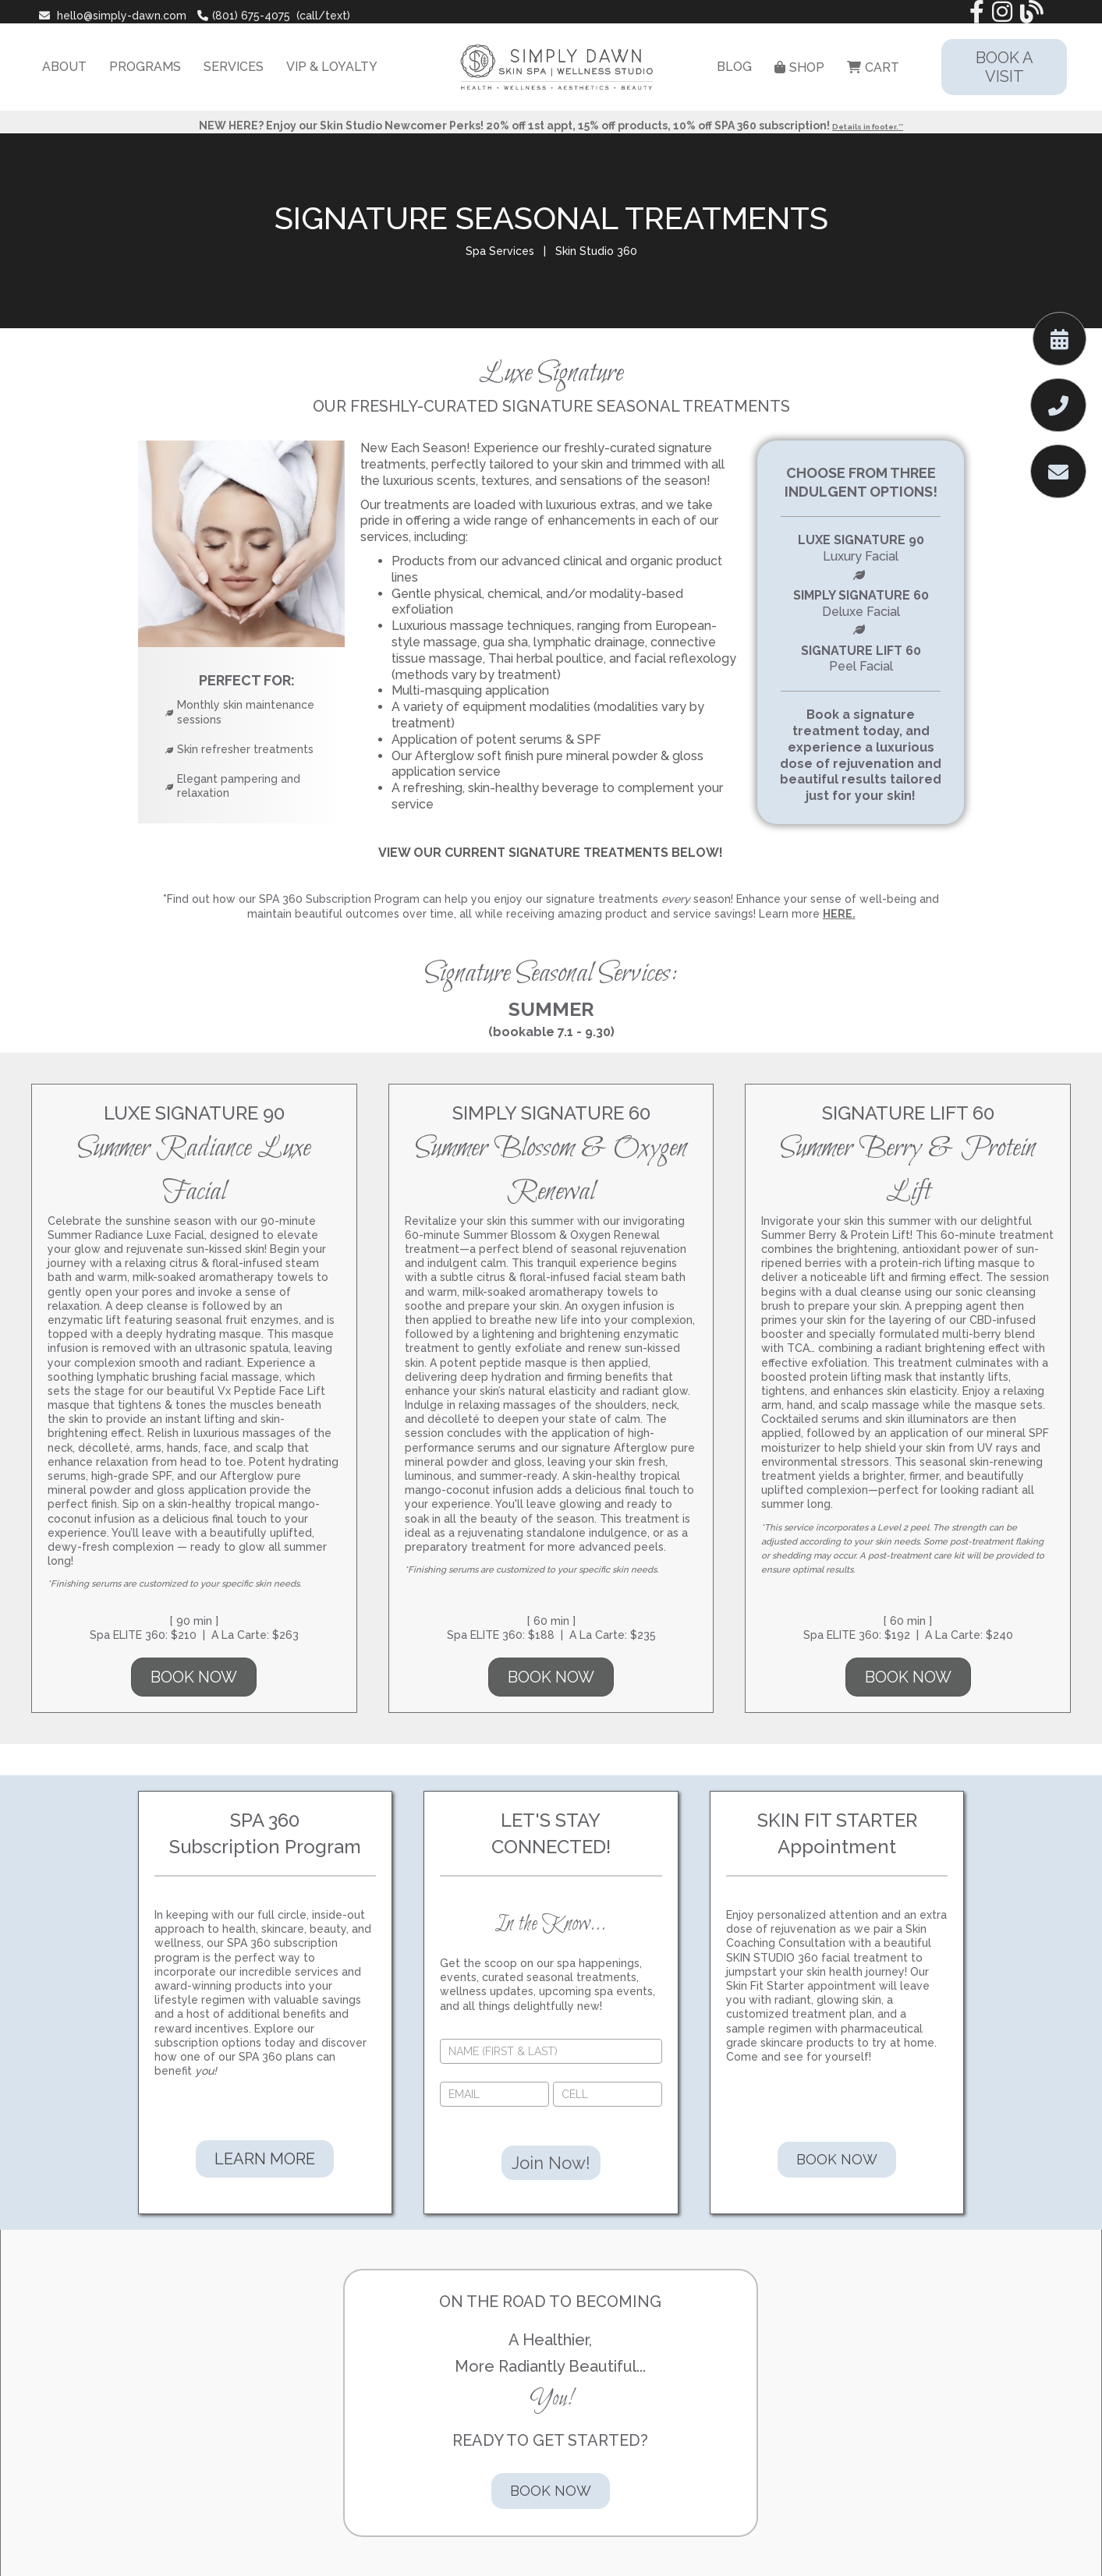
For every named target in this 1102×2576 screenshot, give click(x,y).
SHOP (799, 67)
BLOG (734, 66)
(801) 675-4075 (243, 15)
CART (873, 67)
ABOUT (64, 66)
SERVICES (234, 66)
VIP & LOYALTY (331, 66)
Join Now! (551, 2163)
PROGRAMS (145, 66)
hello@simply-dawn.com (114, 15)
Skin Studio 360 (596, 251)
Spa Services (500, 251)
